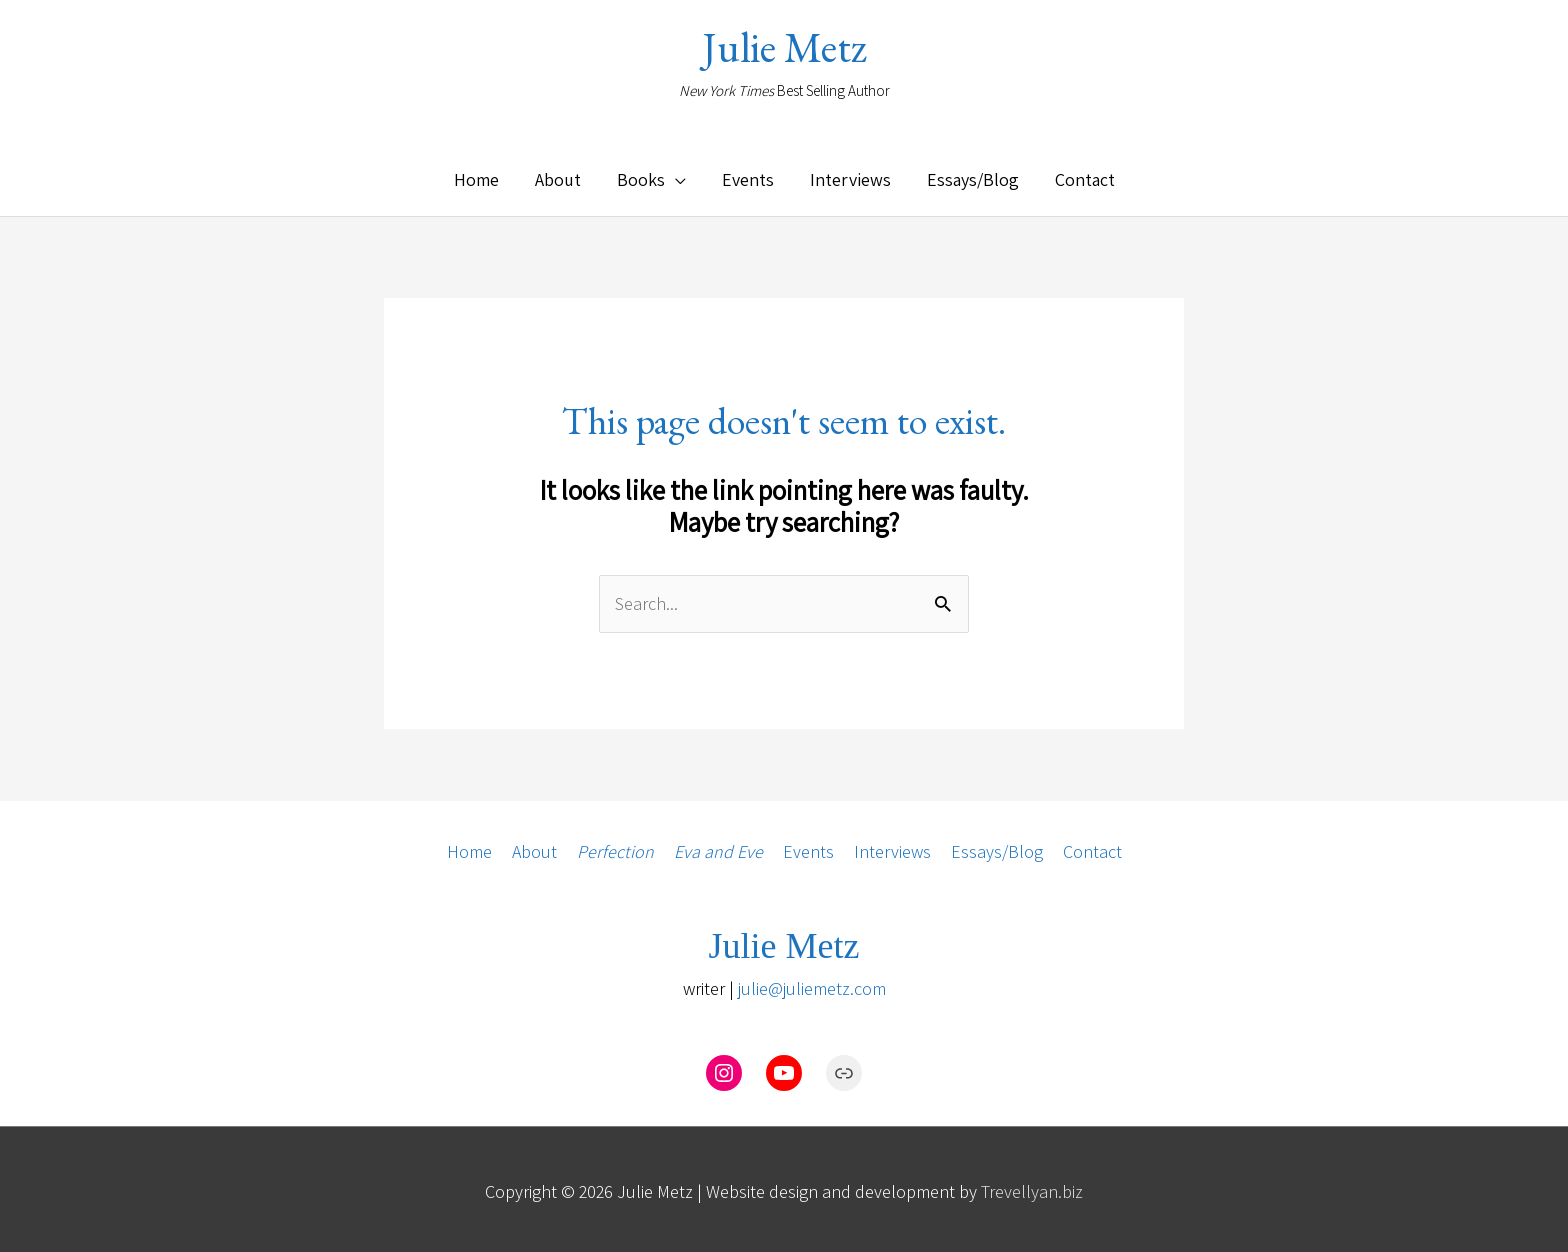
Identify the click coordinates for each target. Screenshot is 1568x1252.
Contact (1092, 846)
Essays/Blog (997, 846)
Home (468, 846)
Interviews (892, 846)
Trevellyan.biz (1032, 1186)
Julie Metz (784, 47)
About (534, 846)
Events (808, 846)
